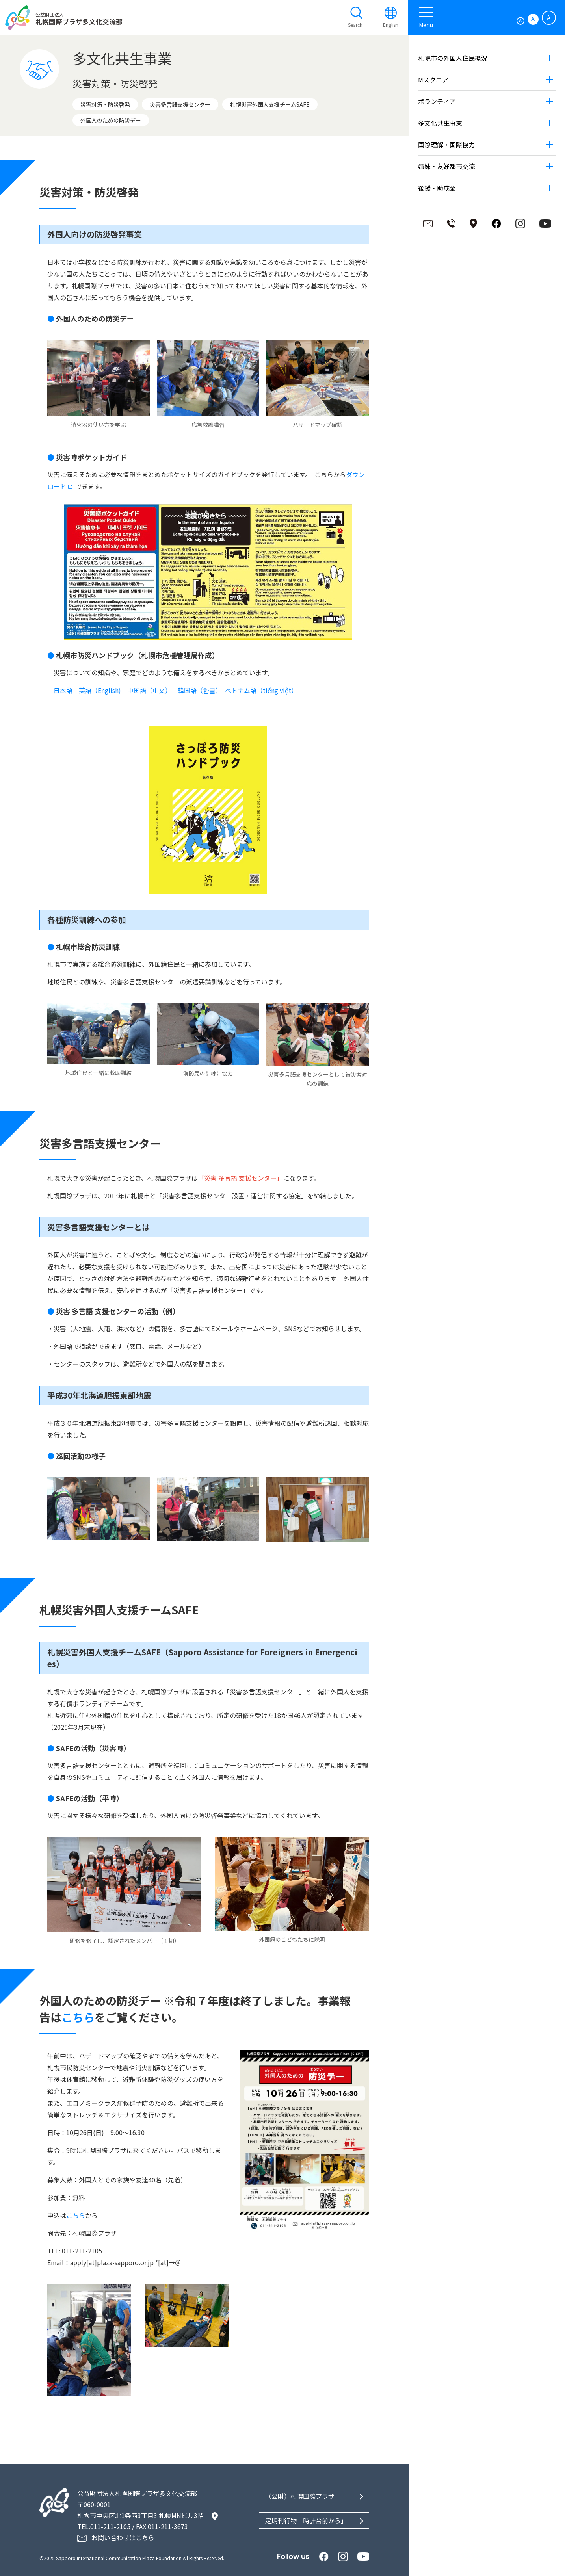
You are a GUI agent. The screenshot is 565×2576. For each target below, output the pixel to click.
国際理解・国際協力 (445, 144)
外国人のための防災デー (110, 120)
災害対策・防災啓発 (105, 104)
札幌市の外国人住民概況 (452, 58)
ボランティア (436, 101)
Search (354, 25)
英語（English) (100, 690)
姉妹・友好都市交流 (445, 166)
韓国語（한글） (198, 690)
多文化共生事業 (439, 123)
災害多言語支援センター (180, 104)
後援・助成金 (436, 188)
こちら (78, 2016)
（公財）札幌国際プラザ (298, 2494)
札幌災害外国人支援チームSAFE (270, 104)
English (390, 25)
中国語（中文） (149, 690)
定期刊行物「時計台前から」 (305, 2519)
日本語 (63, 690)
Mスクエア (432, 79)
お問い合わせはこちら (122, 2536)
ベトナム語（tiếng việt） (261, 690)
